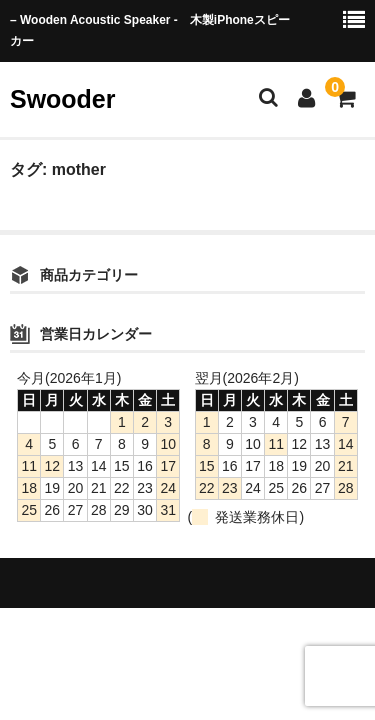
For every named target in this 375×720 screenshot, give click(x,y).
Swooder (63, 99)
